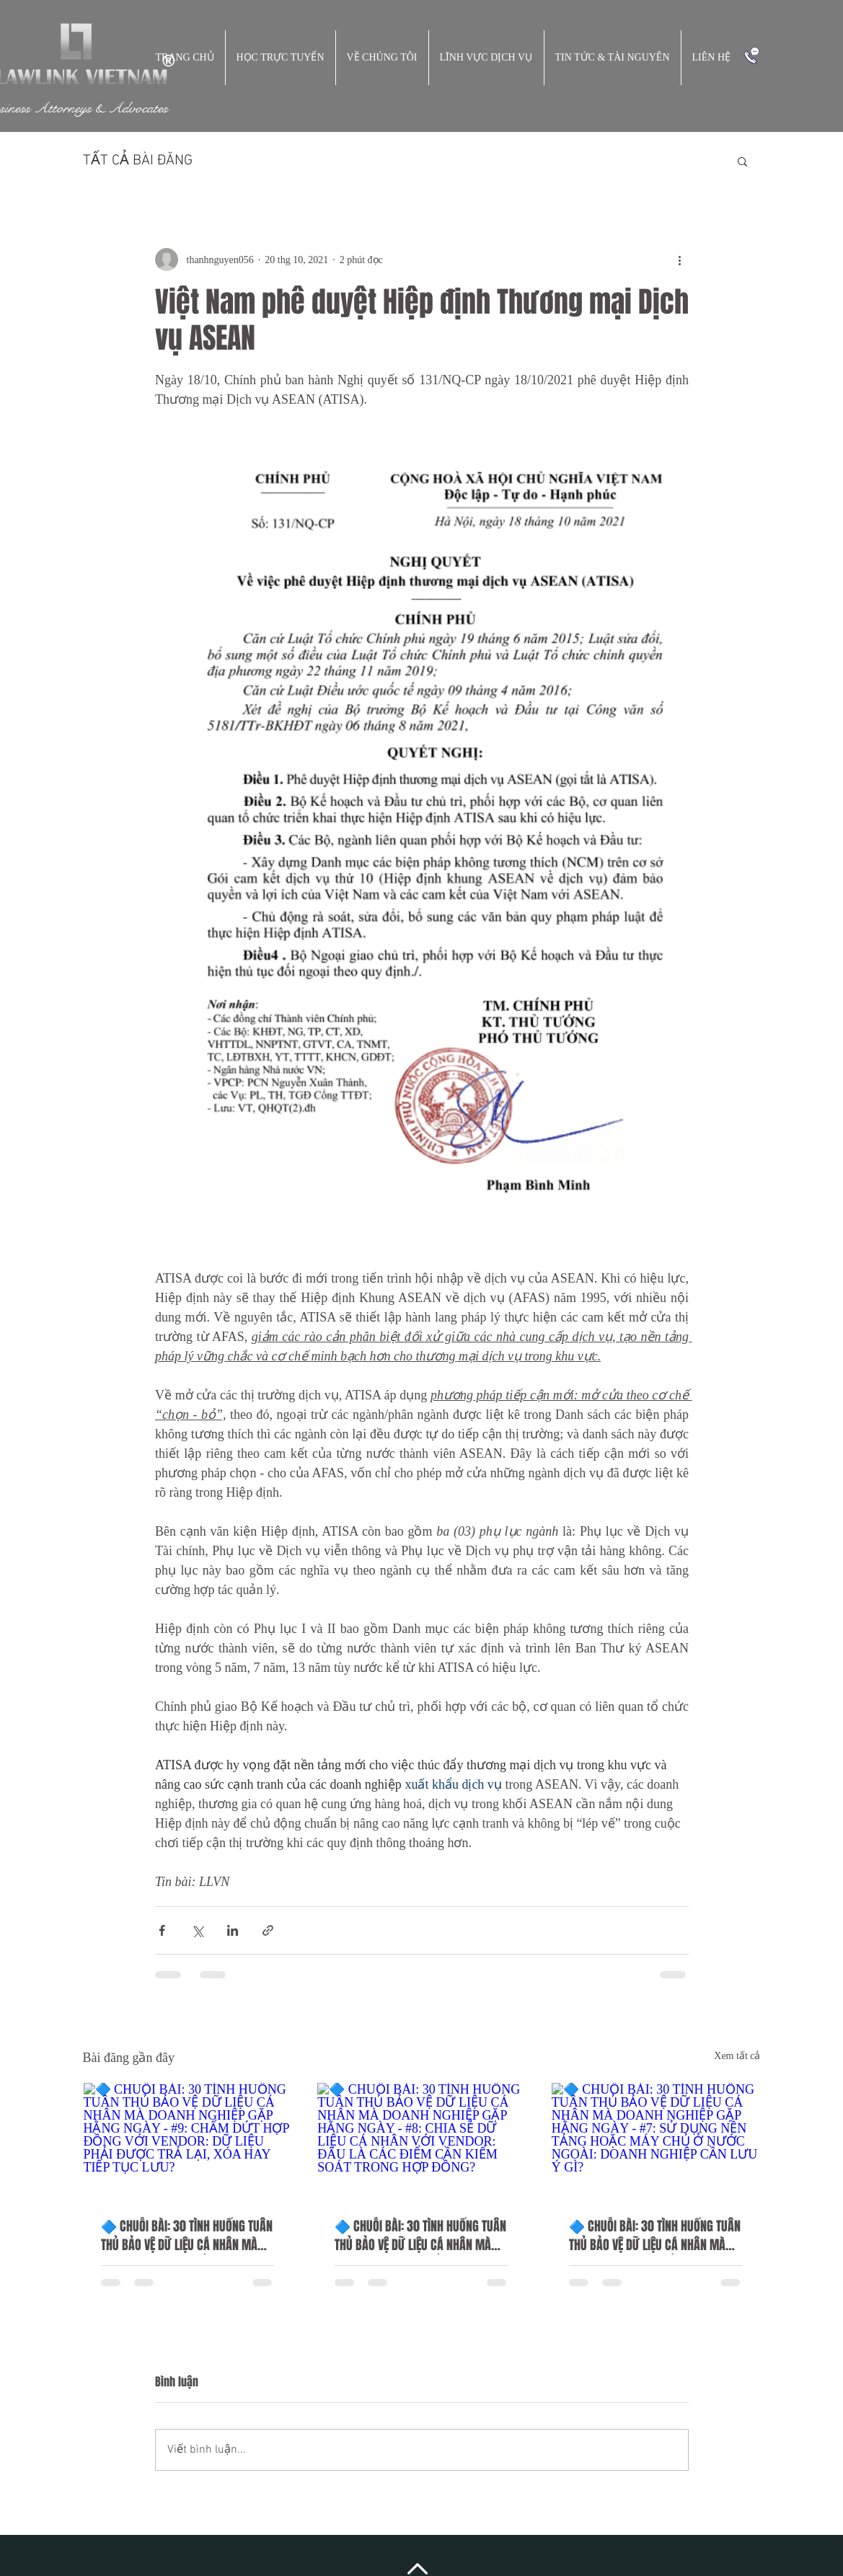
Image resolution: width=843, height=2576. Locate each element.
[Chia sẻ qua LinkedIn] (232, 1930)
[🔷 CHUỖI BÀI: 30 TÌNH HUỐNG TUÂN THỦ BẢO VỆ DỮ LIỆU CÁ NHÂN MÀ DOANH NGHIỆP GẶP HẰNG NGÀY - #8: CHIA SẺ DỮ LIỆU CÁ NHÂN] (421, 2141)
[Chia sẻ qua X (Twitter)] (197, 1930)
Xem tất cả (737, 2055)
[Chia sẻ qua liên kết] (268, 1930)
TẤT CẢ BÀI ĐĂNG (138, 160)
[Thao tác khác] (680, 259)
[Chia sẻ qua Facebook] (162, 1930)
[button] (742, 161)
